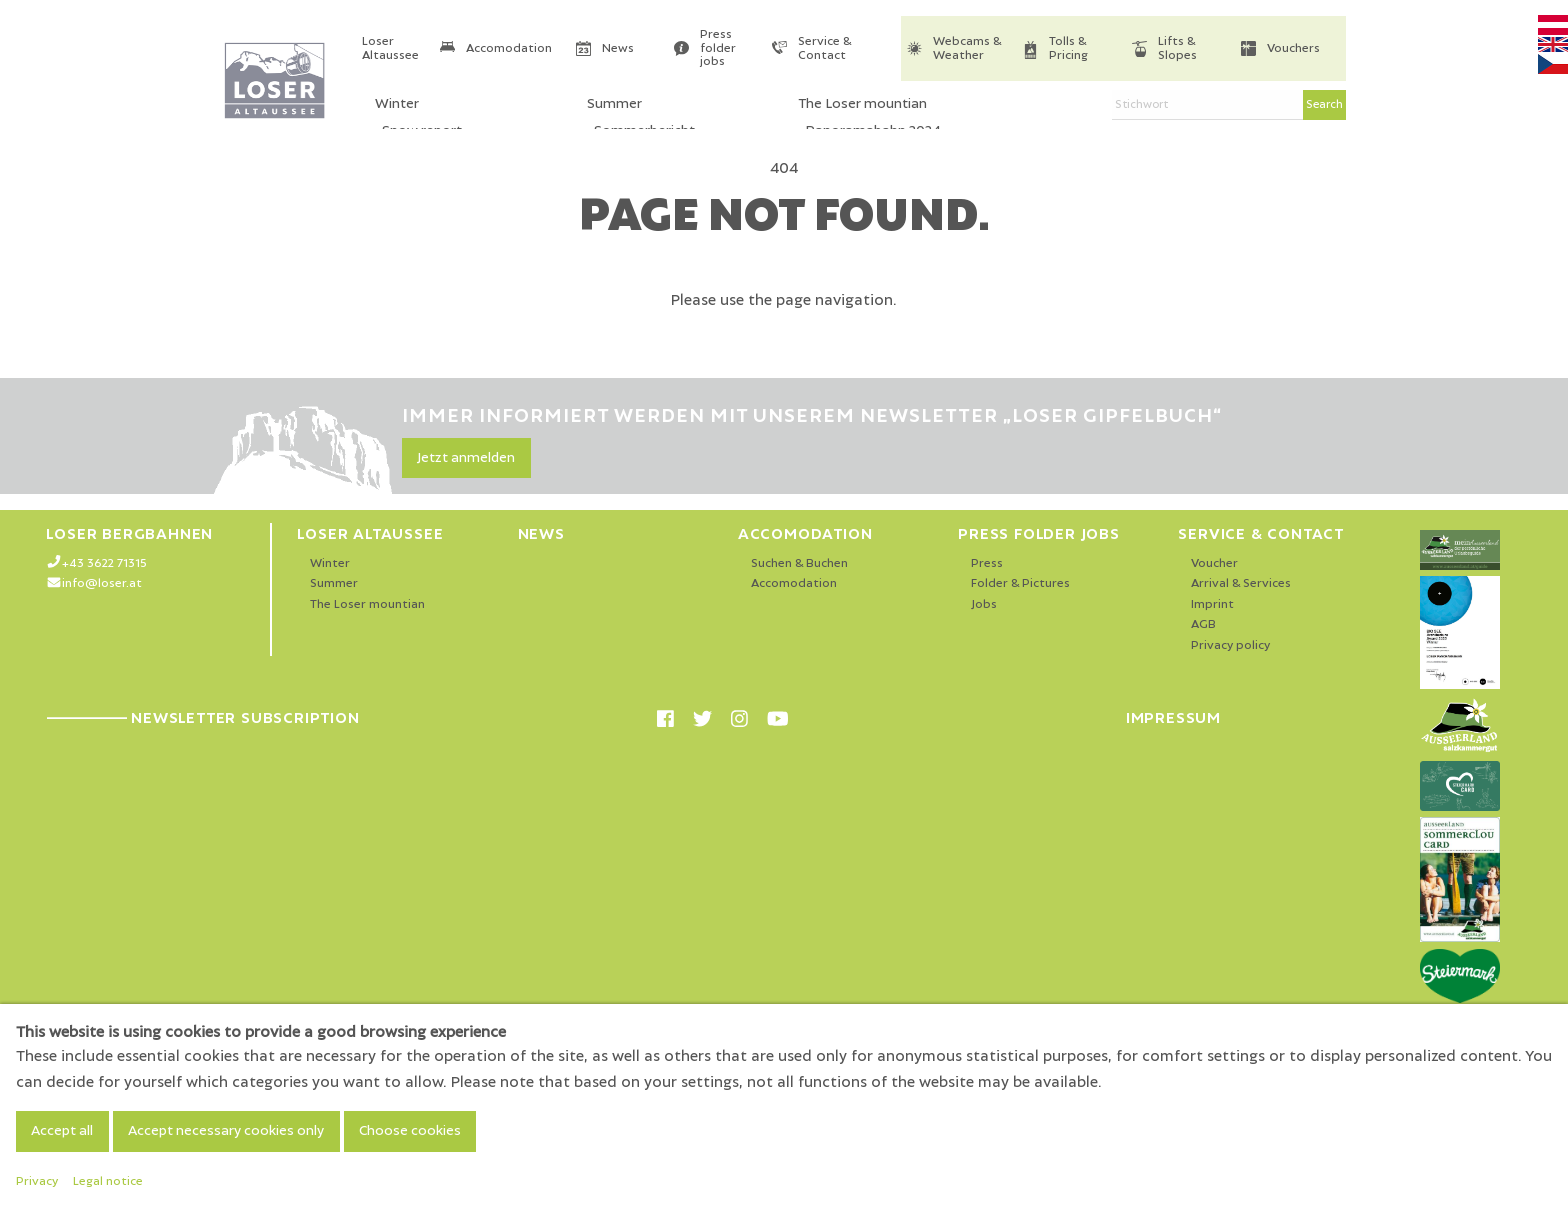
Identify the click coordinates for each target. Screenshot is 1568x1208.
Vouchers (1293, 48)
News (618, 48)
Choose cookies (410, 1131)
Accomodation (509, 48)
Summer (334, 583)
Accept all (62, 1131)
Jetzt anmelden (466, 458)
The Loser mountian (367, 604)
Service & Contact (824, 48)
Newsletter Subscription (202, 718)
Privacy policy (1230, 645)
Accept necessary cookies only (226, 1131)
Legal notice (108, 1181)
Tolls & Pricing (1068, 48)
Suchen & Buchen (799, 563)
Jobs (984, 604)
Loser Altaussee (390, 48)
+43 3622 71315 (104, 563)
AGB (1203, 624)
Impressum (1173, 718)
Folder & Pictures (1020, 583)
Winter (330, 563)
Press (987, 563)
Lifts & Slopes (1177, 48)
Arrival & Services (1241, 583)
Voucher (1214, 563)
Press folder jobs (718, 48)
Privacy (37, 1181)
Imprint (1212, 604)
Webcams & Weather (967, 48)
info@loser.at (102, 583)
